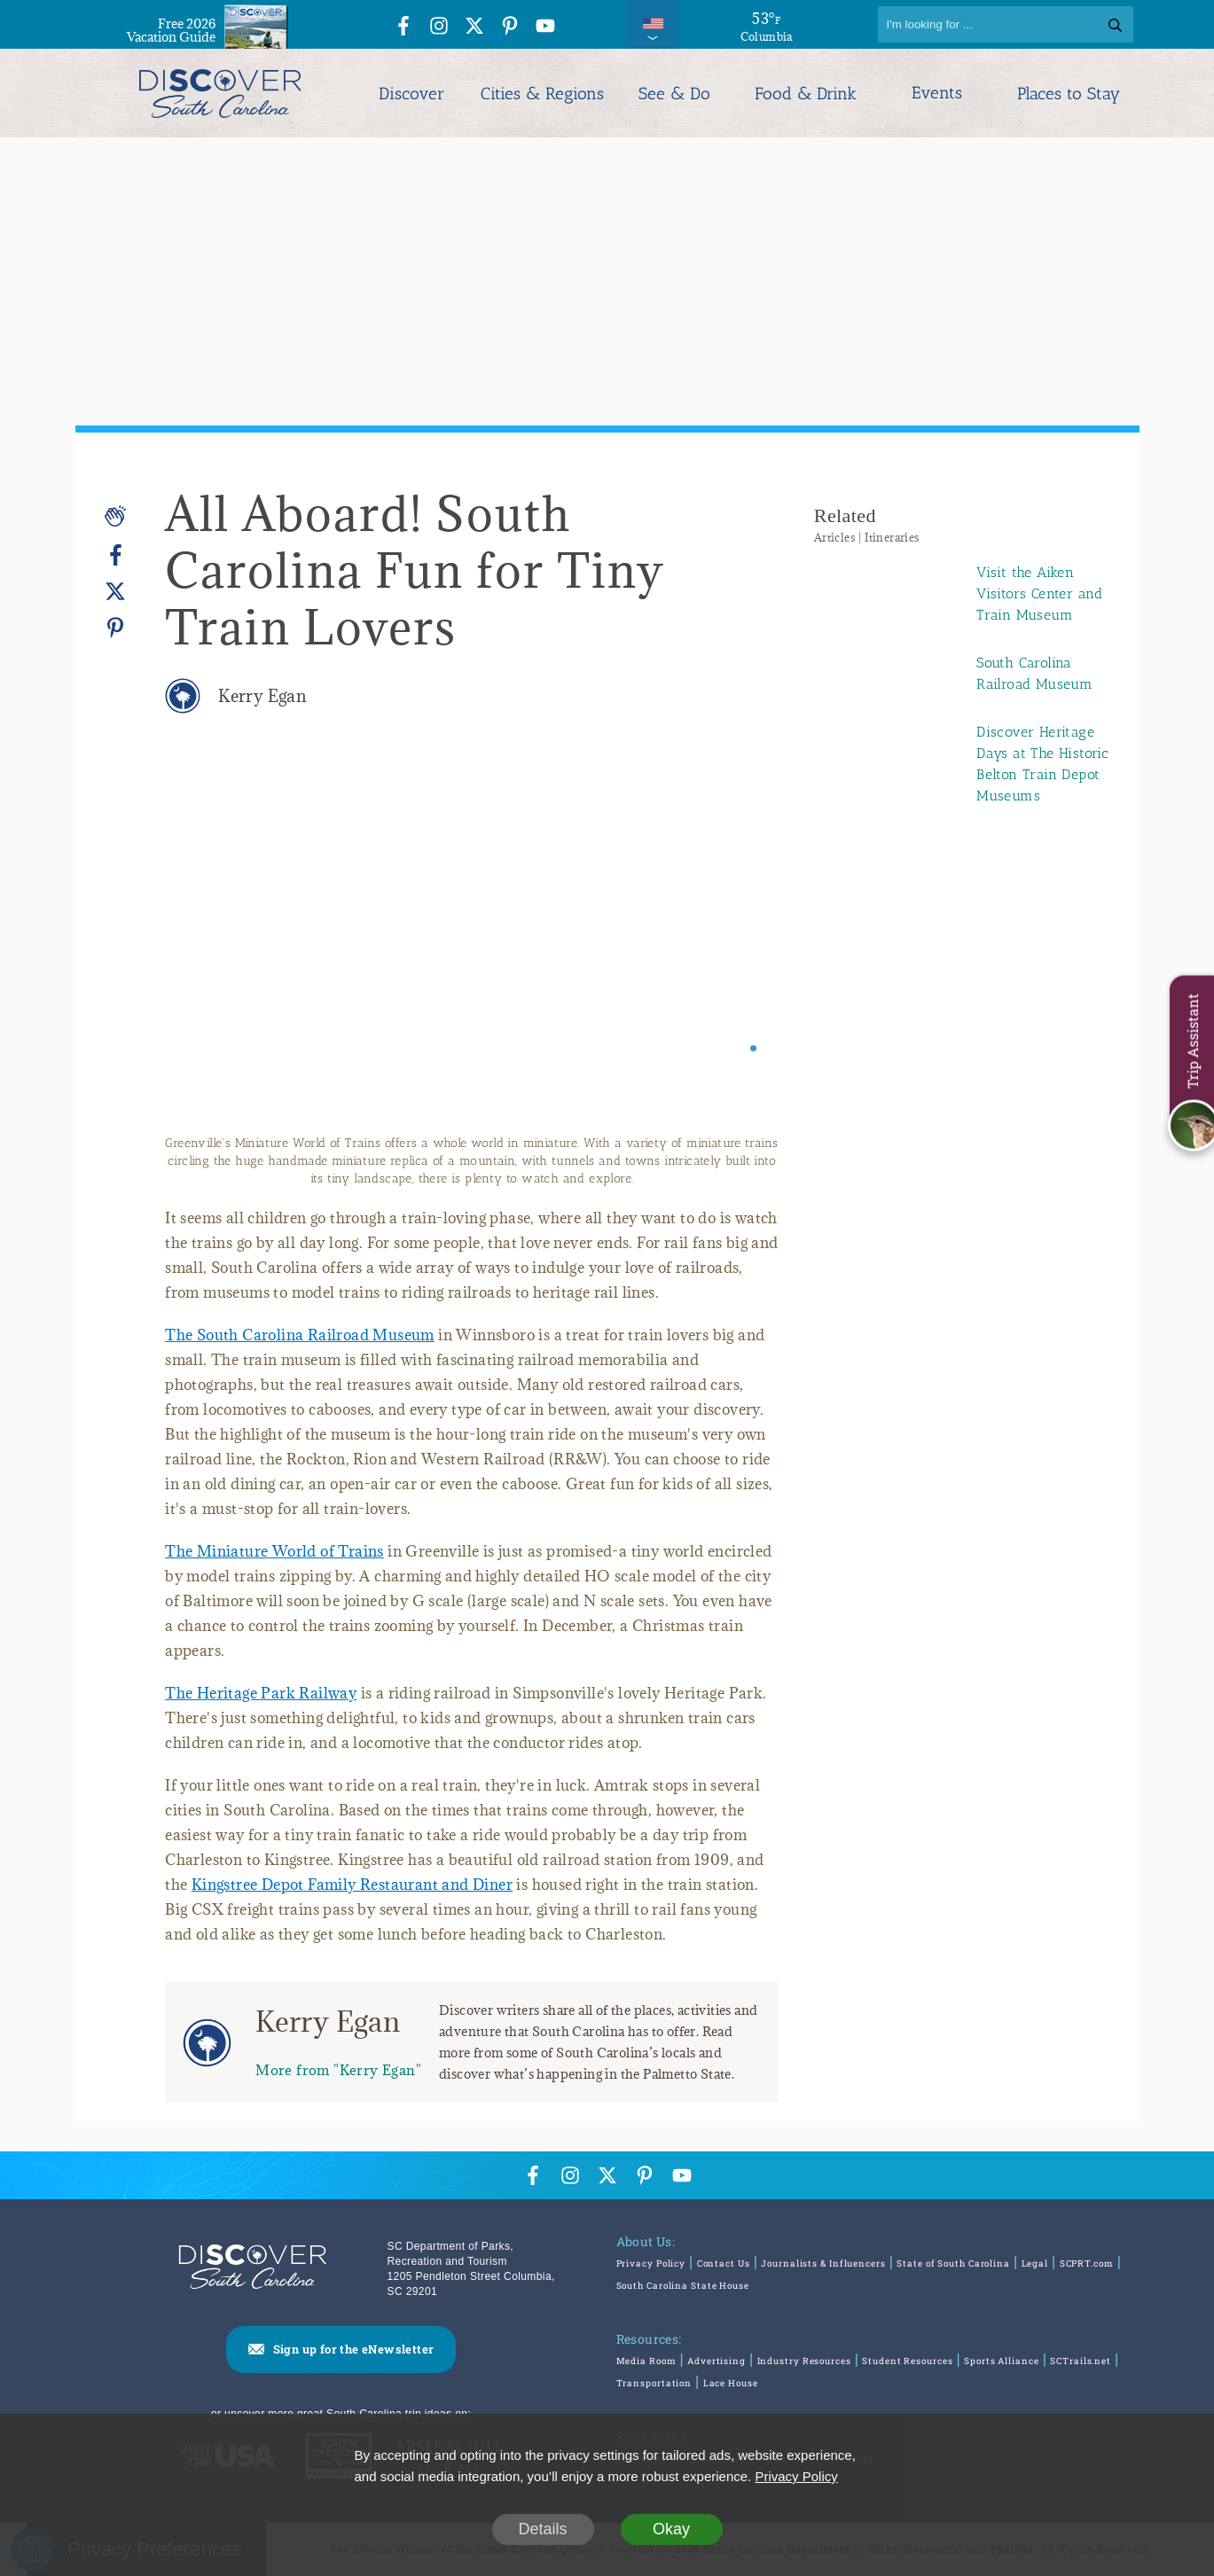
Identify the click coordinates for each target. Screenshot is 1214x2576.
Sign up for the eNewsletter (354, 2349)
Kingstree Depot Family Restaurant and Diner (352, 1884)
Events (937, 93)
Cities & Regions (542, 93)
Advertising (716, 2361)
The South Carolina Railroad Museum (300, 1335)
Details (542, 2529)
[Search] (1005, 24)
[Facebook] (115, 555)
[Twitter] (115, 592)
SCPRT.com (1087, 2263)
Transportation (654, 2383)
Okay (671, 2529)
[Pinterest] (115, 627)
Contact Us (723, 2263)
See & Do (674, 93)
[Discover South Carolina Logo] (220, 93)
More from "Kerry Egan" (338, 2069)
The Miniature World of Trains (274, 1551)
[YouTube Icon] (545, 27)
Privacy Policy (651, 2263)
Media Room (646, 2361)
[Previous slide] (202, 946)
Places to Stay (1068, 93)
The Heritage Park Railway (260, 1693)
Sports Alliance (1001, 2361)
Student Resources (907, 2361)
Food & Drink (806, 93)
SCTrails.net (1080, 2361)
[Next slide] (741, 946)
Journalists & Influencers (823, 2263)
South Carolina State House (682, 2285)
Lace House (730, 2383)
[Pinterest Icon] (510, 27)
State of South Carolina (953, 2263)
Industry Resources (804, 2361)
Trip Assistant (1192, 1041)
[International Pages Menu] (651, 24)
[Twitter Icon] (474, 27)
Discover (411, 93)
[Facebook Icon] (403, 27)
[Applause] (115, 516)
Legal (1035, 2263)
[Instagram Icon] (439, 27)
